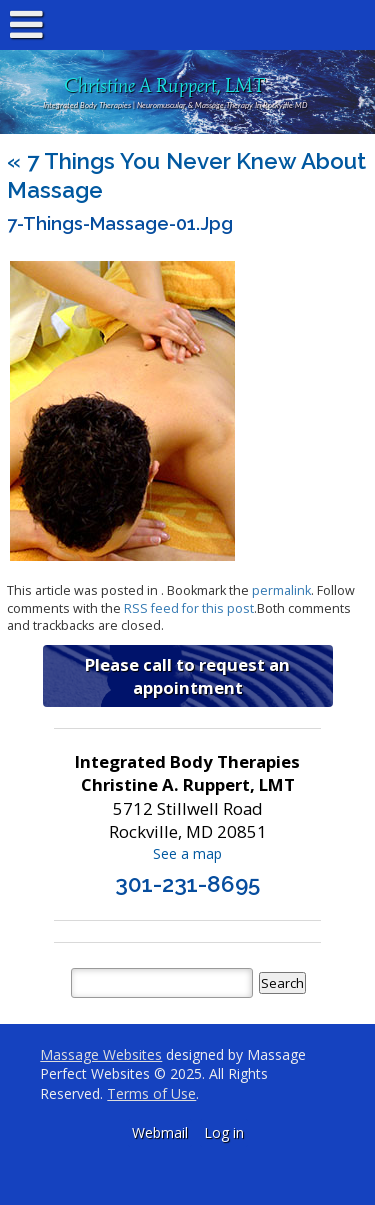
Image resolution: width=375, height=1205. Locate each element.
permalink (281, 590)
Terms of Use (151, 1093)
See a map (187, 853)
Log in (224, 1132)
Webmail (160, 1132)
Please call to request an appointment (187, 676)
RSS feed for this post (189, 608)
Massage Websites (101, 1054)
